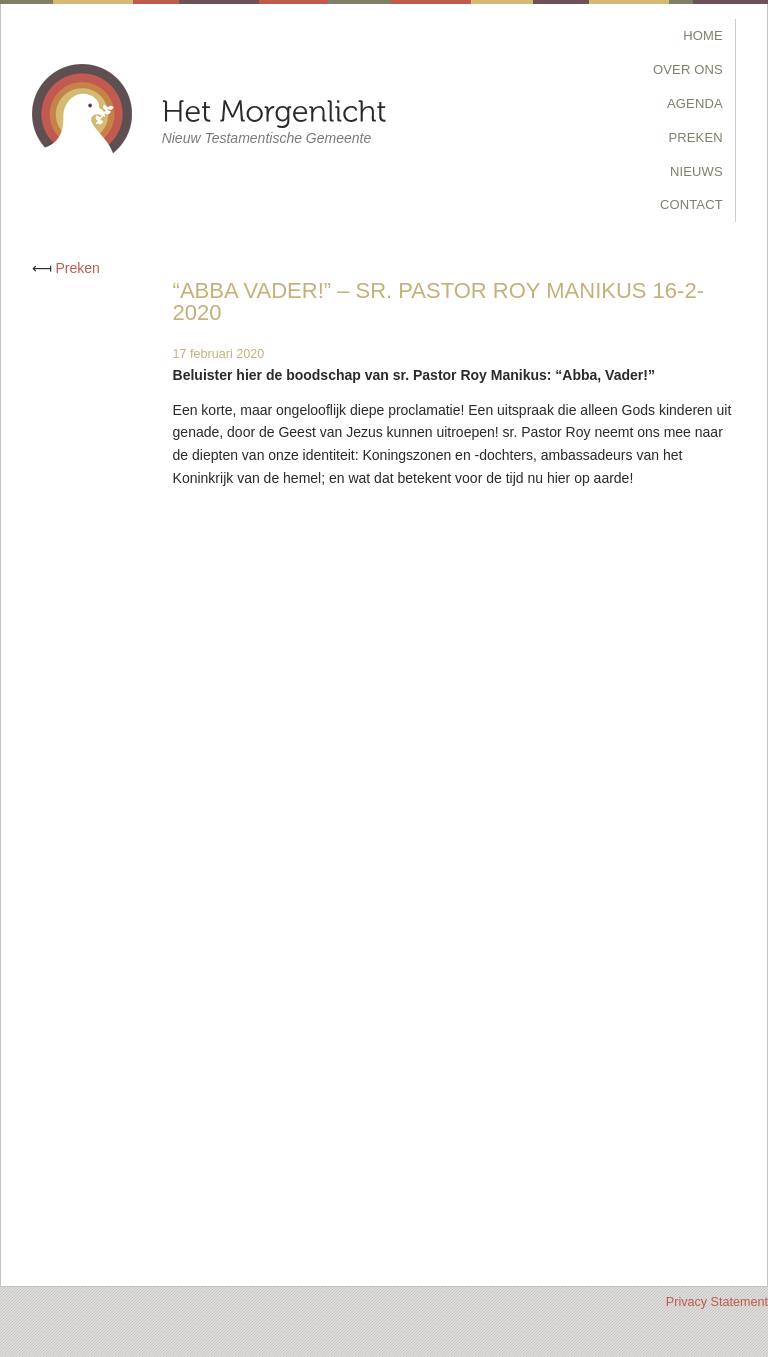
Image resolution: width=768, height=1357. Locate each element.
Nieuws (696, 171)
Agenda (695, 103)
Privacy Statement (717, 1302)
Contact (691, 204)
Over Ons (688, 69)
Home (703, 35)
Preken (696, 137)
